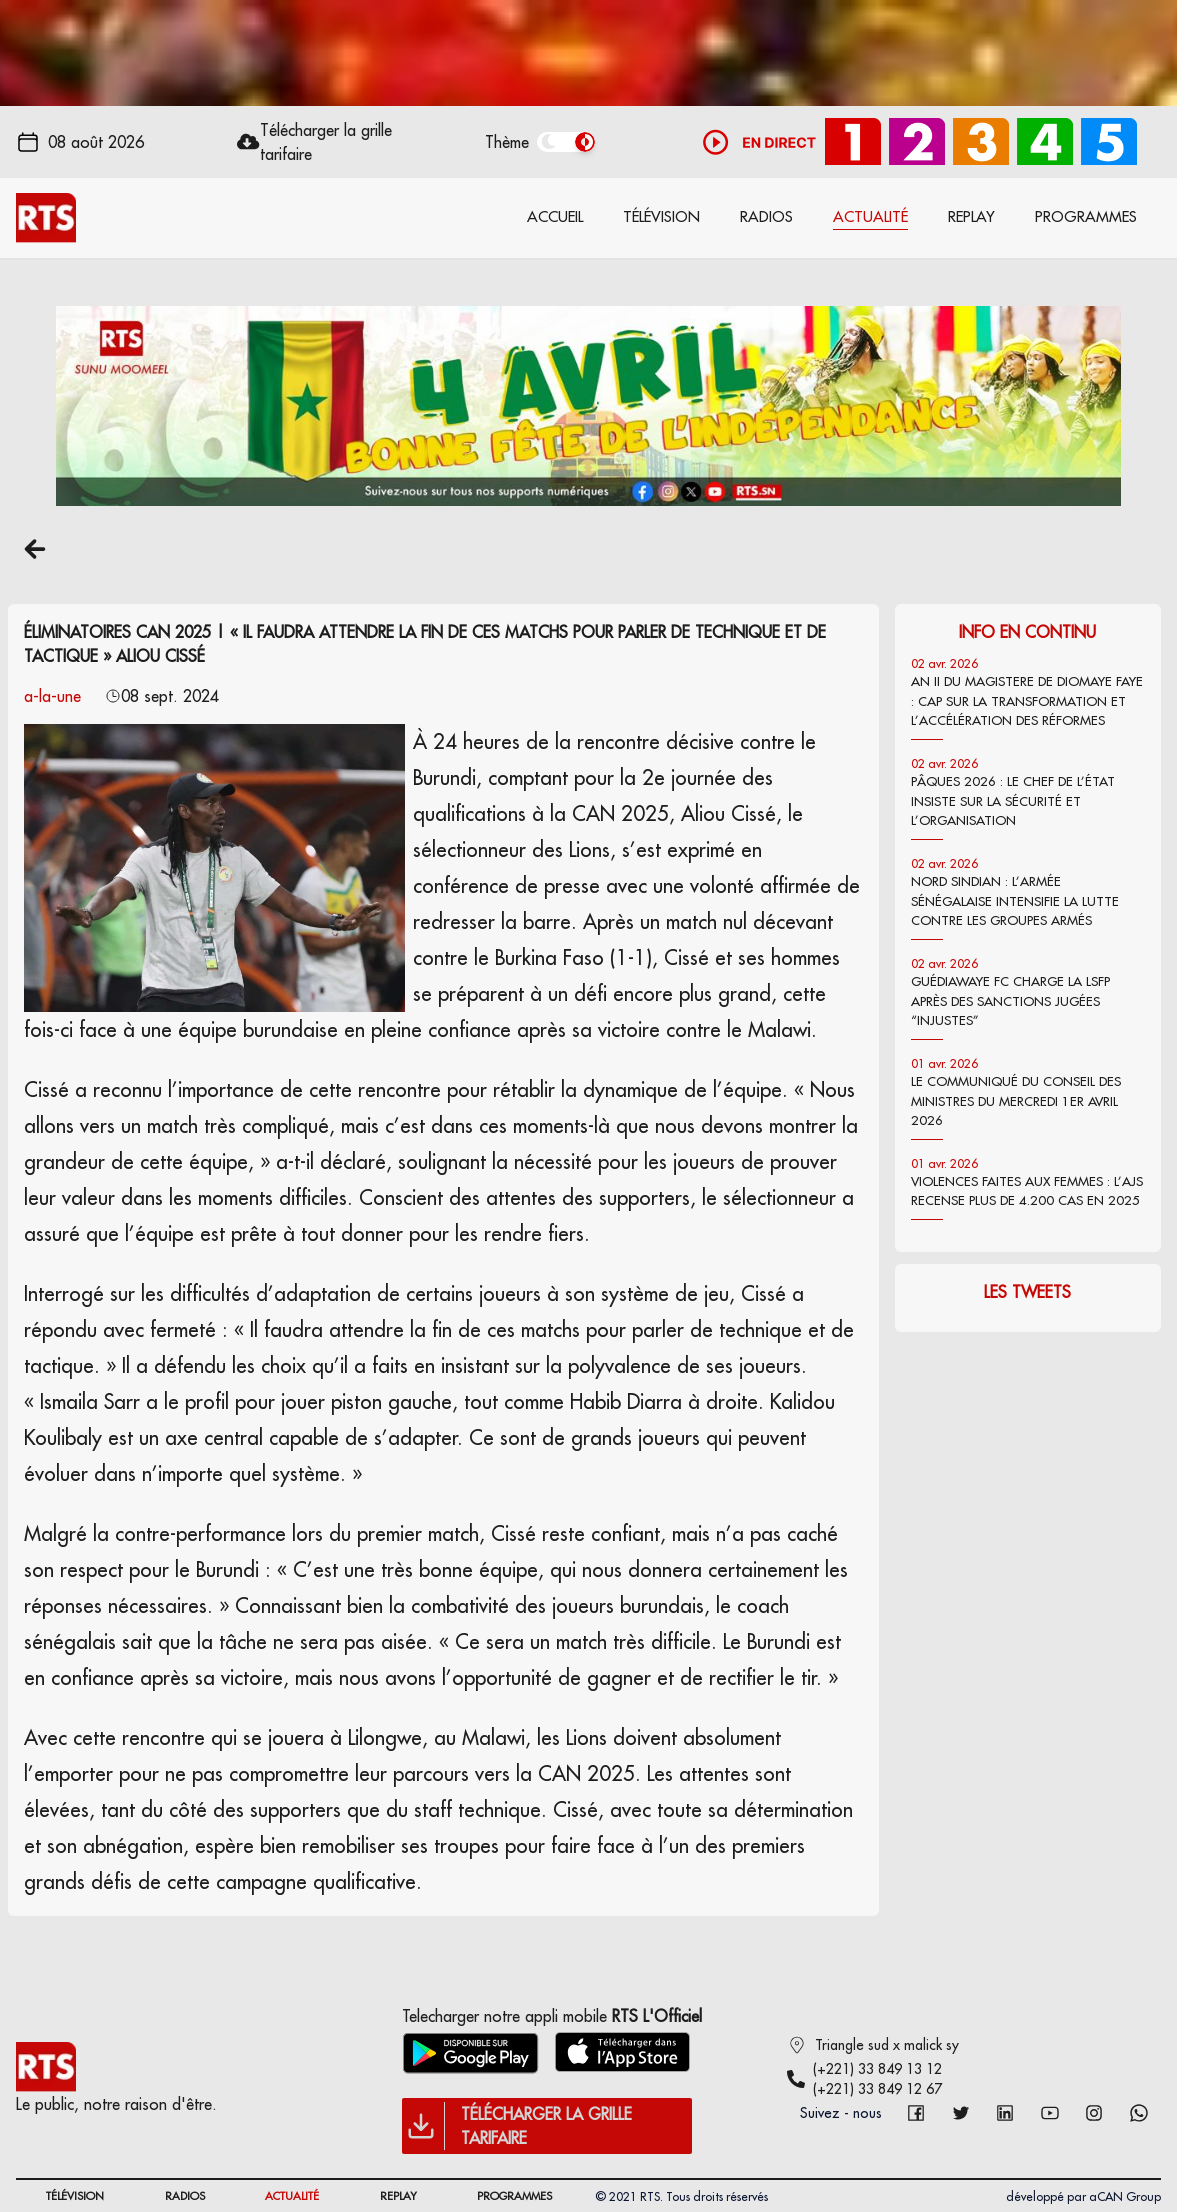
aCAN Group (1125, 2196)
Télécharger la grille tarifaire (326, 142)
